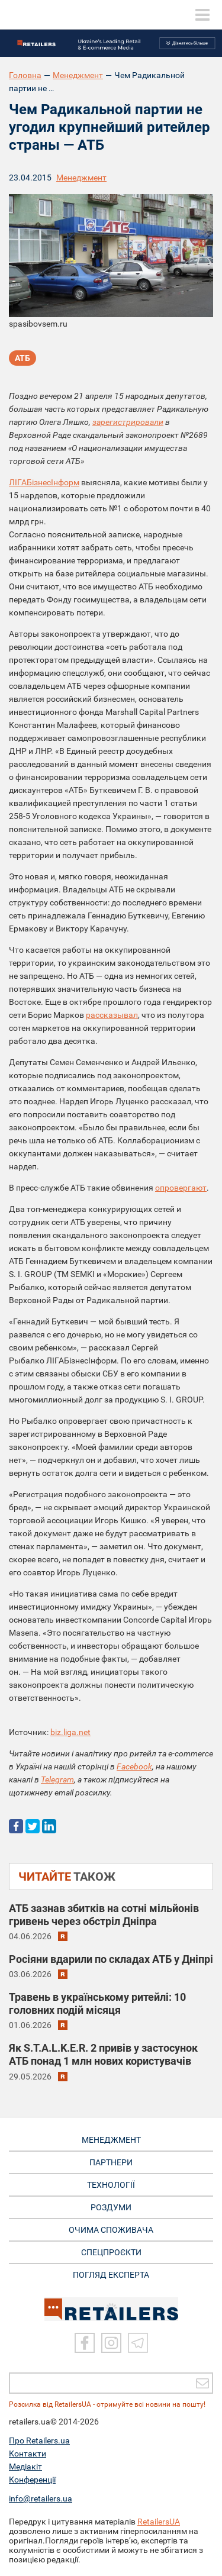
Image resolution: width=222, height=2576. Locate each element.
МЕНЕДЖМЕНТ (111, 2140)
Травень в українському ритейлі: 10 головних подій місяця (97, 2003)
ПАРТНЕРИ (111, 2162)
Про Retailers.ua (39, 2440)
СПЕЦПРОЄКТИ (111, 2252)
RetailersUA (158, 2521)
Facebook (134, 1766)
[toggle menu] (202, 15)
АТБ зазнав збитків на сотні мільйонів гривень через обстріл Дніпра (104, 1914)
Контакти (27, 2453)
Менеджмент (78, 75)
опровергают (181, 1187)
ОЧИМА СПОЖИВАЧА (111, 2230)
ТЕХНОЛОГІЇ (111, 2185)
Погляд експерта (111, 2275)
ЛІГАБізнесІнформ (44, 482)
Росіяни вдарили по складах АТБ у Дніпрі (111, 1959)
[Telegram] (138, 2343)
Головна (25, 75)
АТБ (22, 358)
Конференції (32, 2479)
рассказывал (112, 1015)
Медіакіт (25, 2466)
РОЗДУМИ (111, 2207)
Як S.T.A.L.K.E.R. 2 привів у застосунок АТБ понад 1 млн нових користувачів (103, 2054)
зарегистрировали (127, 422)
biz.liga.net (70, 1732)
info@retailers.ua (40, 2498)
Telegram (57, 1779)
